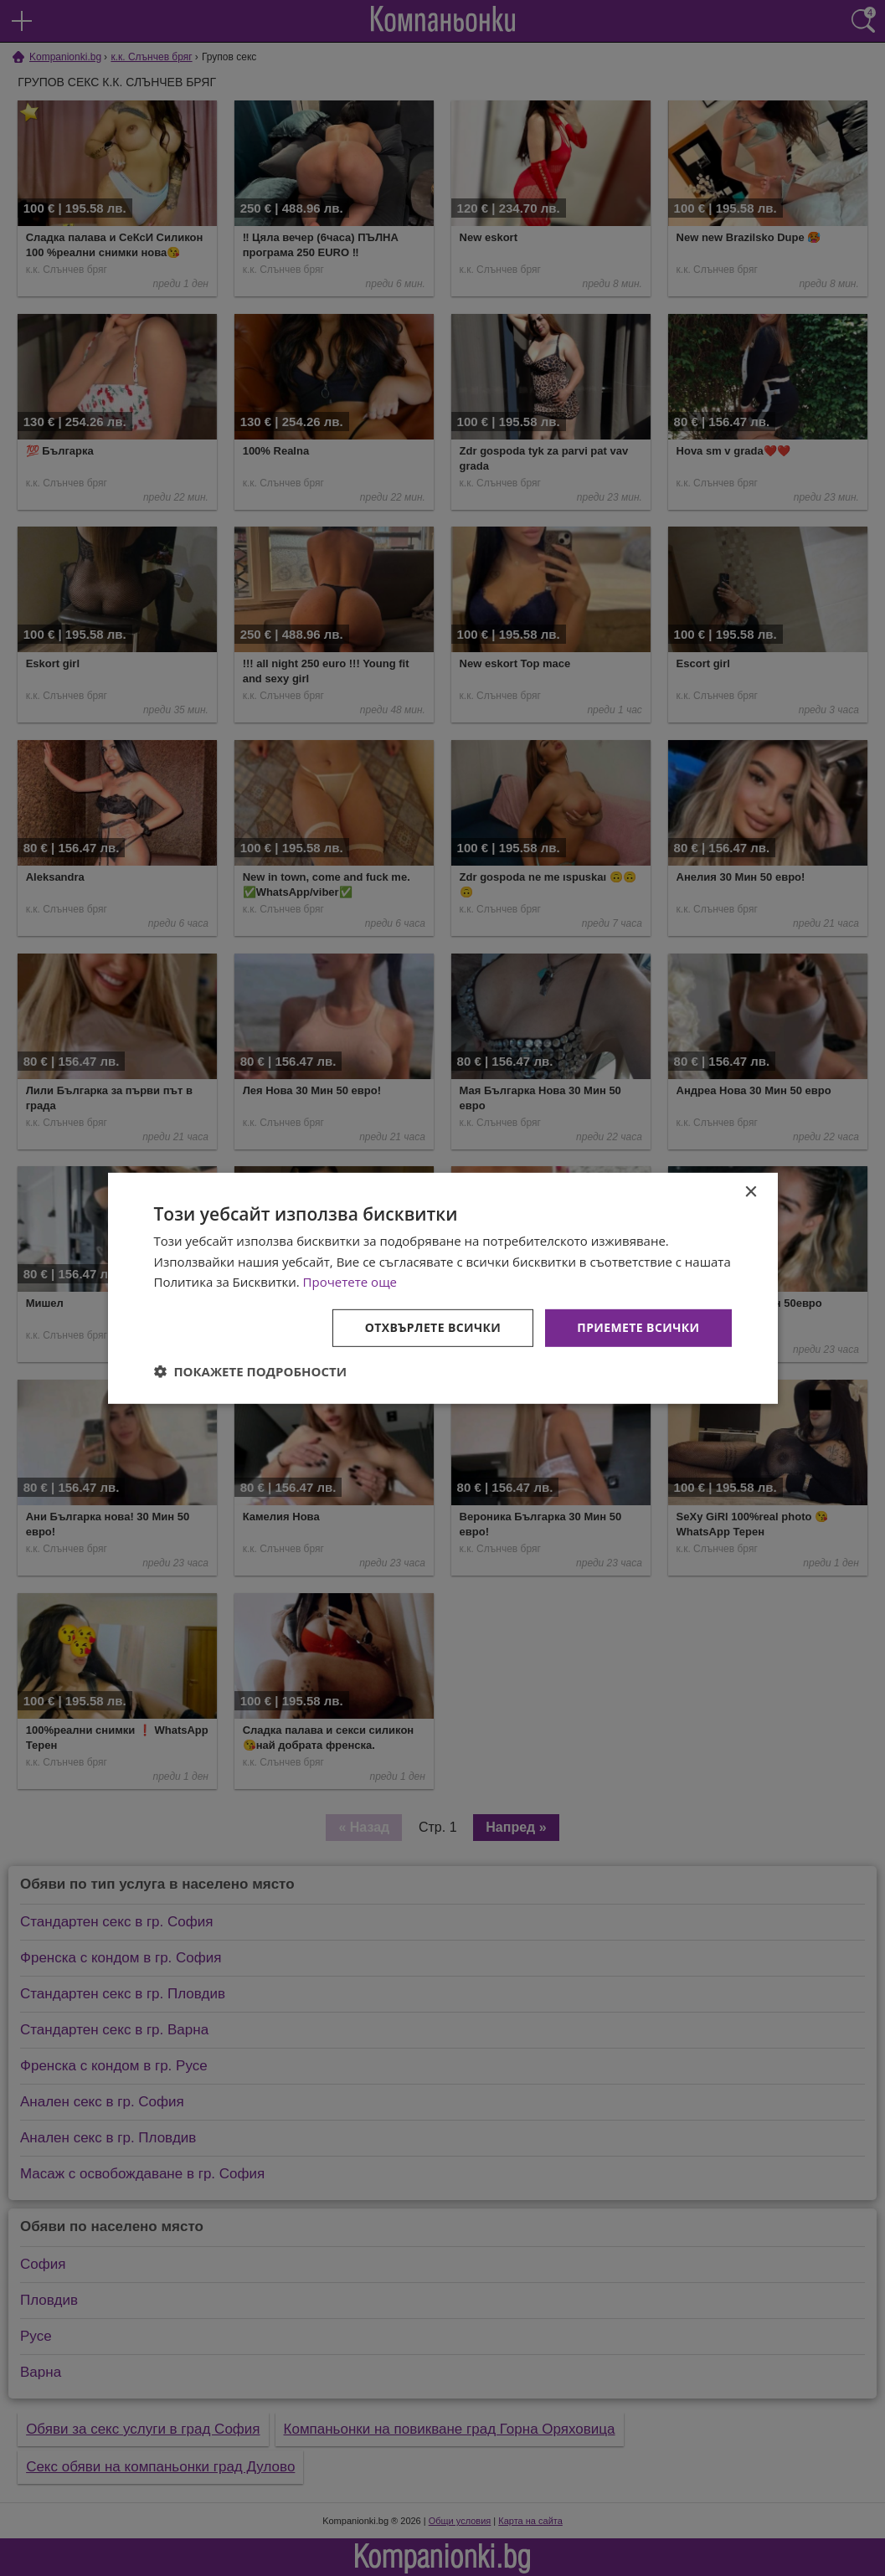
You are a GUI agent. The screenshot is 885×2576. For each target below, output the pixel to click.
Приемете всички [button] (638, 1327)
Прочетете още (350, 1281)
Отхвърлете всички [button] (433, 1327)
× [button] (750, 1191)
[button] (250, 1371)
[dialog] (443, 1287)
